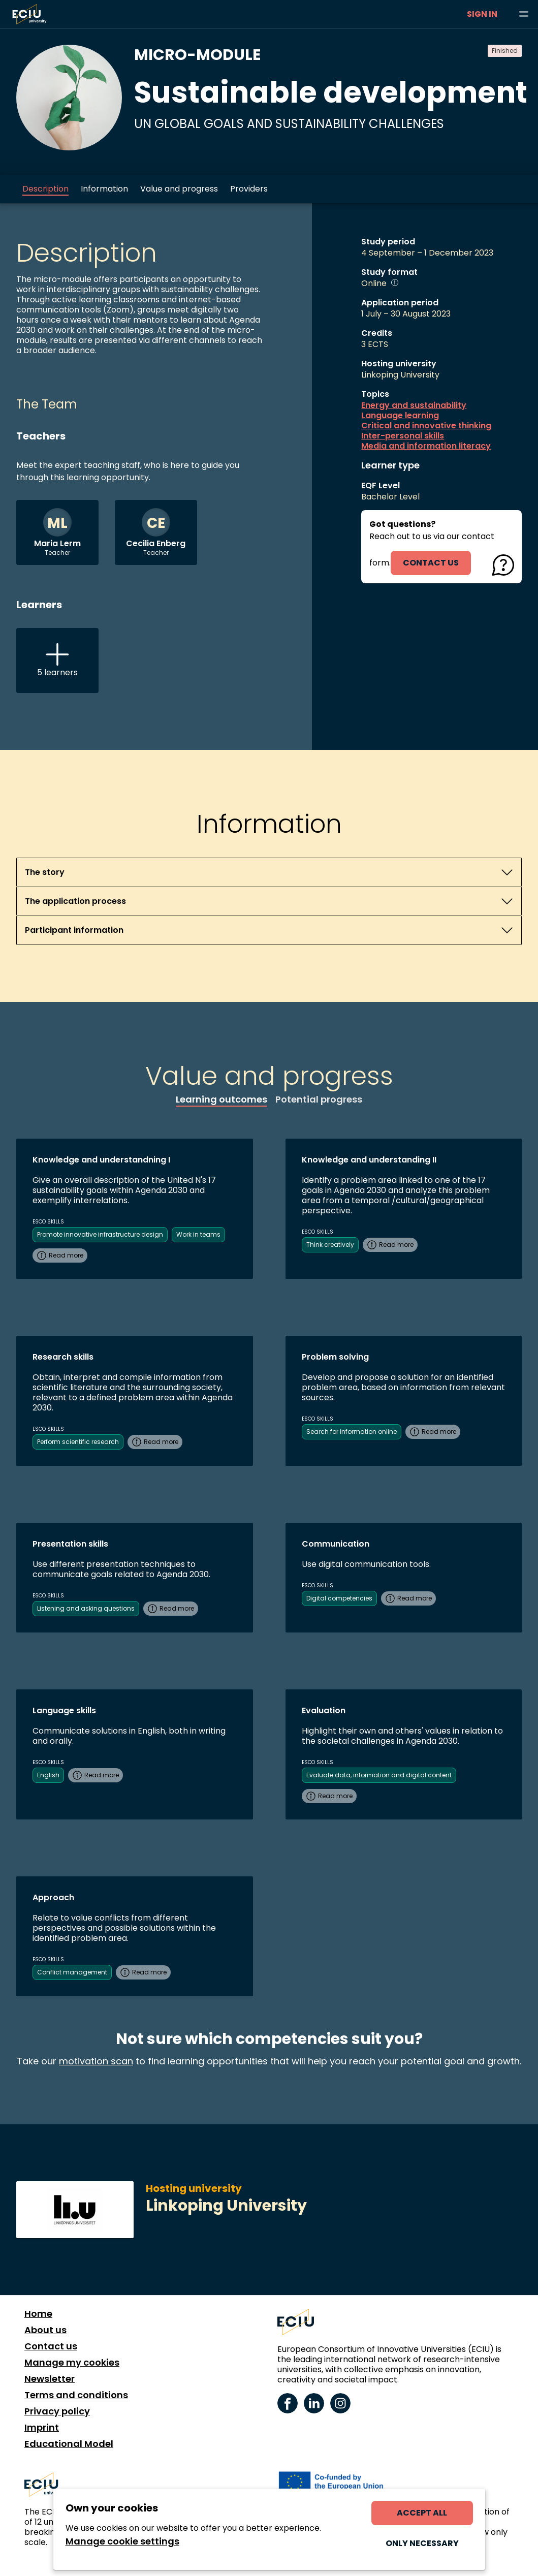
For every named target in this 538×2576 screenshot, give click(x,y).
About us (45, 2330)
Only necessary (422, 2543)
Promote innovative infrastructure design (100, 1234)
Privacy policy (57, 2411)
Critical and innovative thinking (426, 426)
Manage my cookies (71, 2363)
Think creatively (330, 1244)
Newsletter (49, 2379)
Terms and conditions (76, 2395)
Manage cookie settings (122, 2541)
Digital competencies (339, 1598)
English (48, 1775)
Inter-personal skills (402, 436)
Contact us (50, 2346)
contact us (431, 563)
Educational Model (68, 2444)
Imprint (41, 2428)
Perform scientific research (78, 1441)
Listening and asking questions (86, 1608)
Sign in (482, 14)
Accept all (422, 2513)
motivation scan (96, 2061)
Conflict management (72, 1972)
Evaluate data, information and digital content (379, 1775)
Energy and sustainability (413, 405)
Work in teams (198, 1234)
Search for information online (351, 1431)
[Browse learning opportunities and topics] (524, 14)
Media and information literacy (426, 446)
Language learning (400, 416)
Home (38, 2314)
